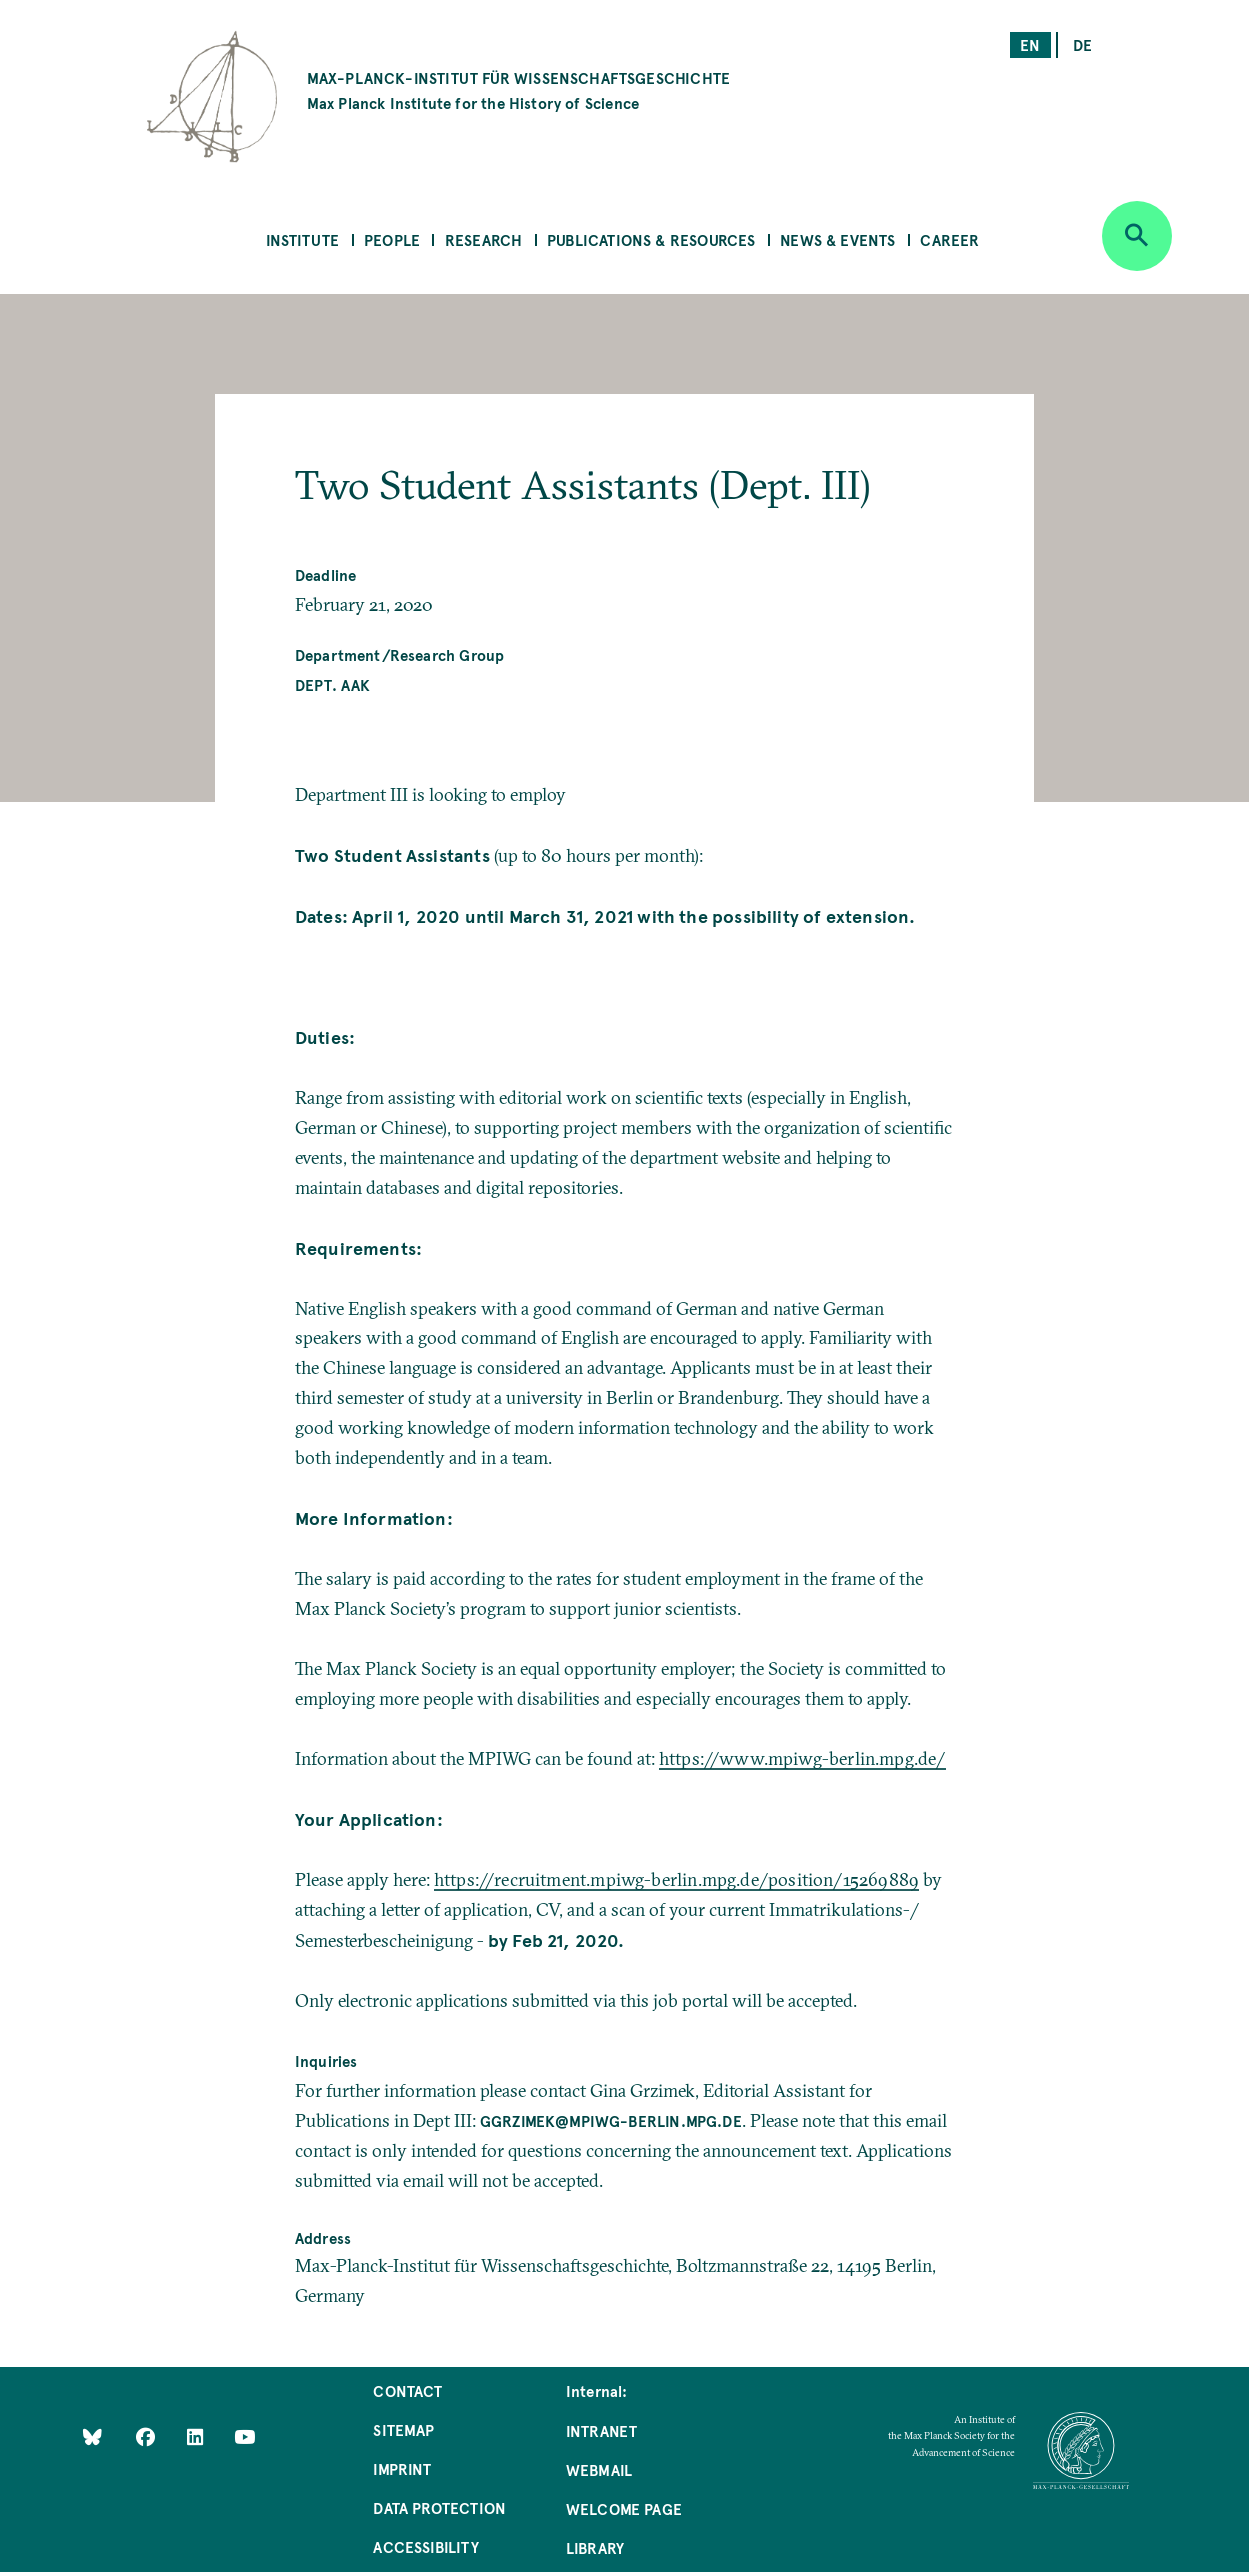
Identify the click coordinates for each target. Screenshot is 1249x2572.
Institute (303, 239)
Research (483, 239)
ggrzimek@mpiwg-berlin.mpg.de (611, 2120)
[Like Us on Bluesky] (92, 2436)
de (1082, 44)
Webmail (599, 2469)
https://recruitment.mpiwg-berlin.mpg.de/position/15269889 (676, 1879)
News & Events (837, 239)
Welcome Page (624, 2508)
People (392, 239)
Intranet (601, 2430)
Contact (407, 2390)
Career (949, 239)
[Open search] (1137, 236)
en (1030, 44)
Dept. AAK (333, 684)
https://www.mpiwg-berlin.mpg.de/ (802, 1758)
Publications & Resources (651, 239)
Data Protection (439, 2507)
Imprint (402, 2468)
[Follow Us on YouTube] (244, 2436)
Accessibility (425, 2546)
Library (595, 2547)
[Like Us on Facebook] (147, 2436)
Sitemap (403, 2429)
